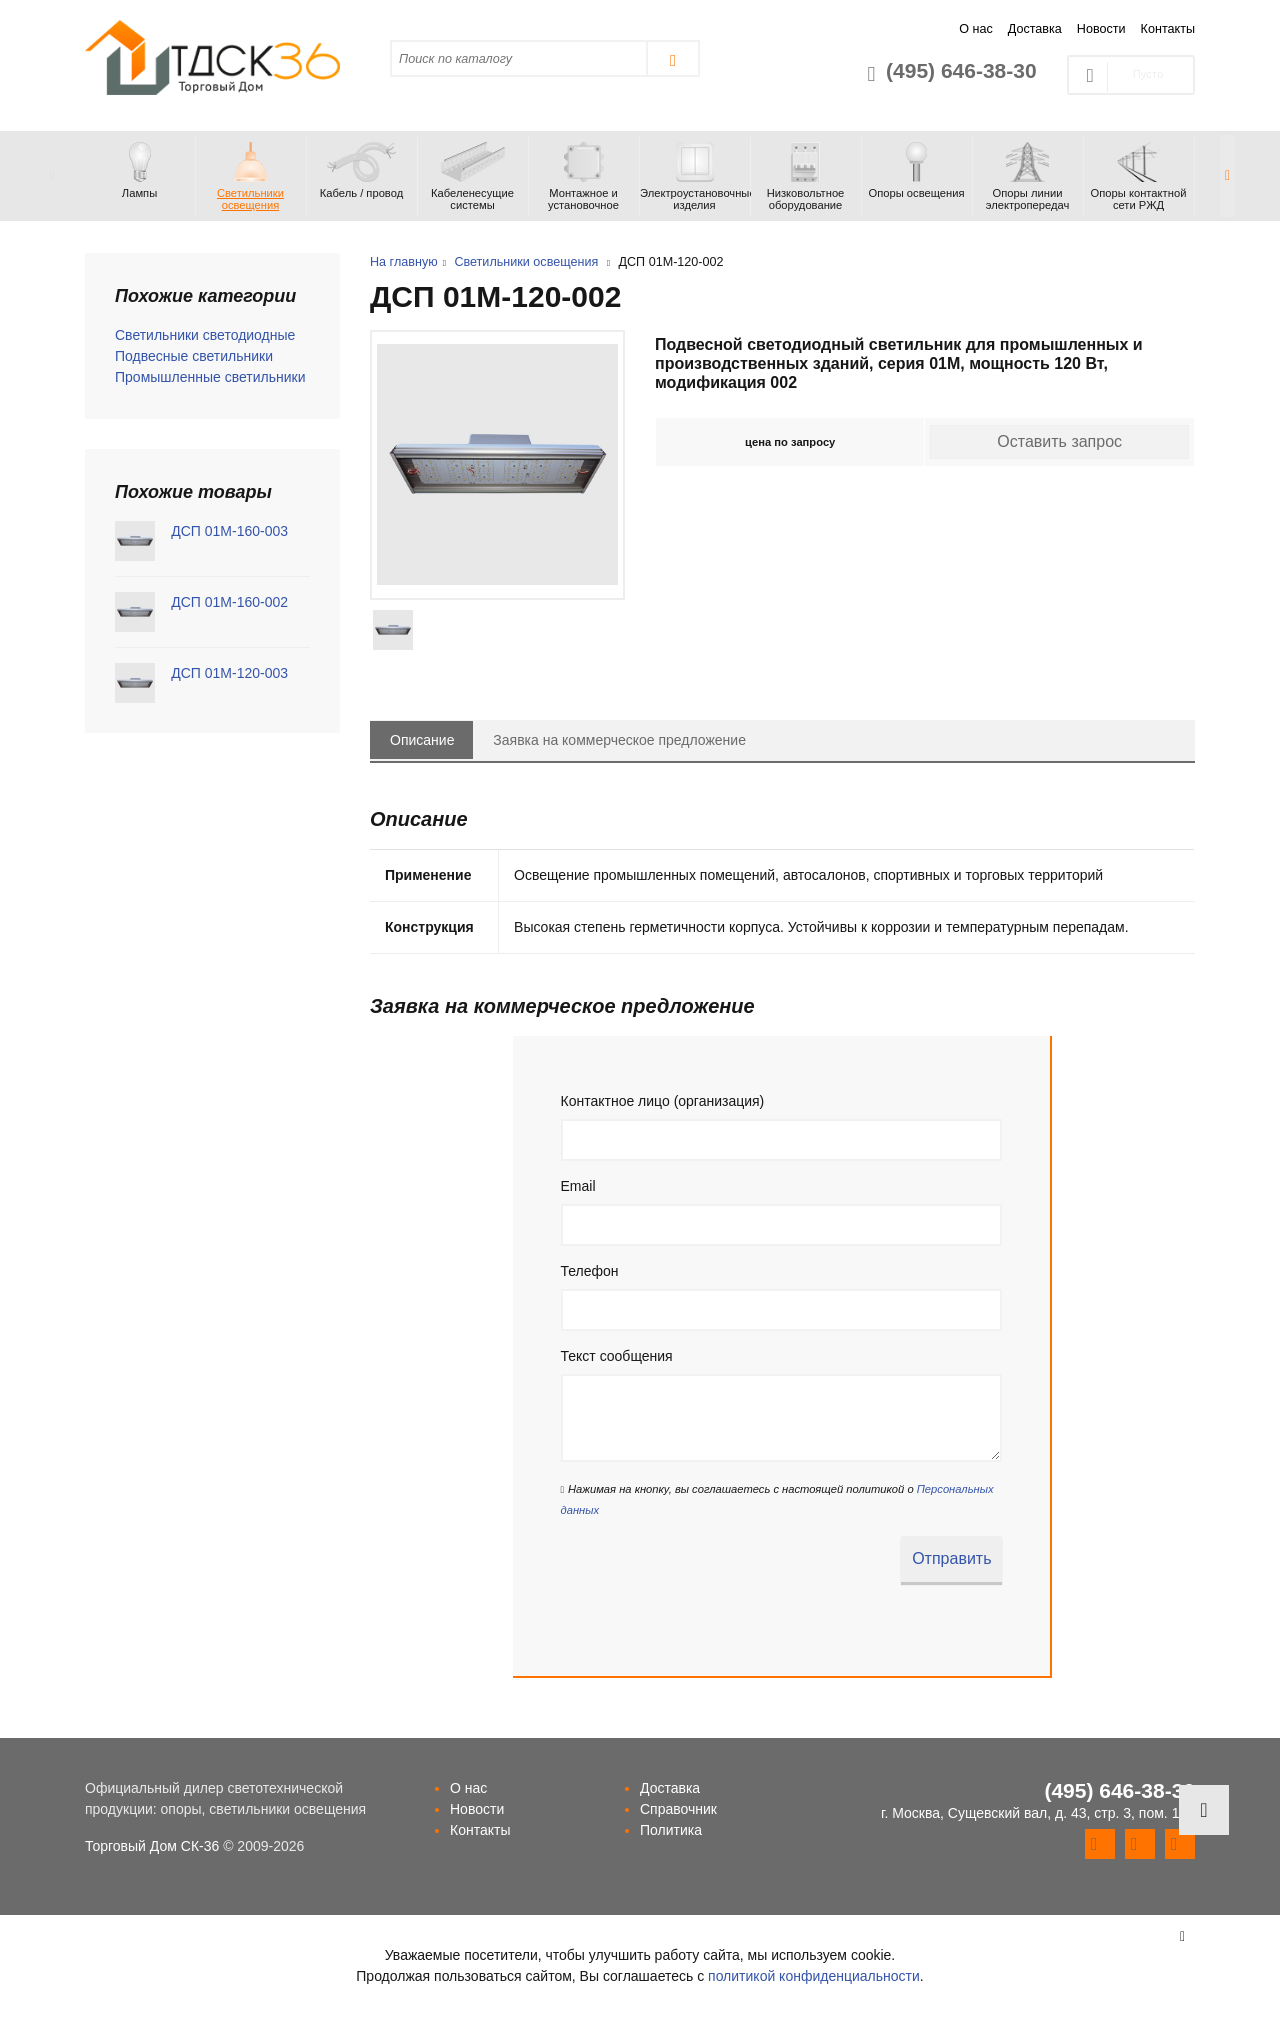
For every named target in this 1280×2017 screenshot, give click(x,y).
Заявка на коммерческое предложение (619, 740)
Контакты (1168, 29)
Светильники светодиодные (205, 335)
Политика (671, 1830)
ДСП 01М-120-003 (229, 673)
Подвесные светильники (194, 356)
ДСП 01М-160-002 (229, 602)
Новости (1101, 29)
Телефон (590, 1271)
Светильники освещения (526, 262)
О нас (976, 29)
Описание (422, 740)
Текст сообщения (617, 1356)
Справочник (678, 1809)
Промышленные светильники (210, 377)
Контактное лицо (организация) (663, 1101)
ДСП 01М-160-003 (229, 531)
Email (578, 1186)
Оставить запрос (1059, 441)
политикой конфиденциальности (814, 1976)
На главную (404, 262)
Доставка (1035, 29)
